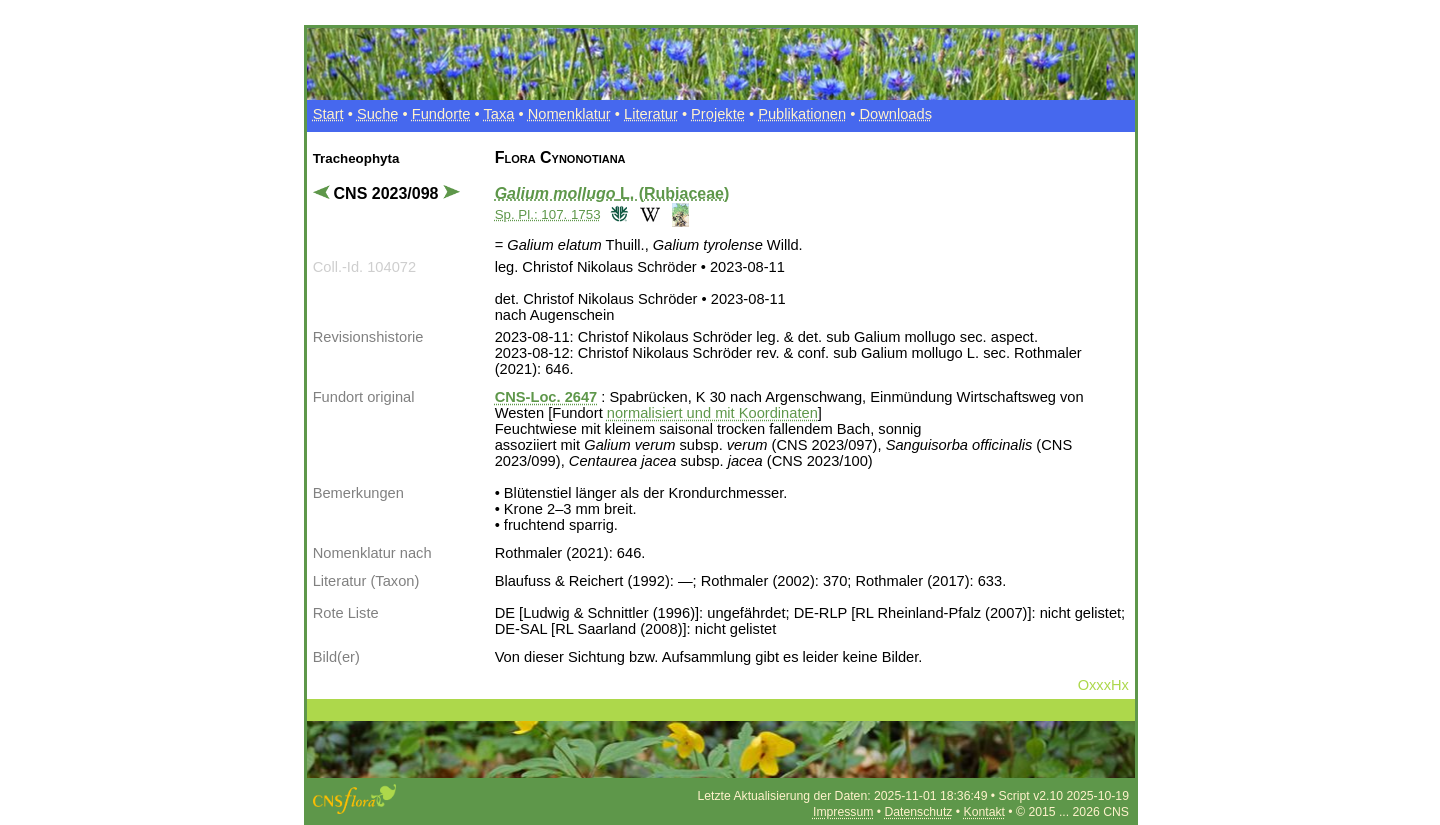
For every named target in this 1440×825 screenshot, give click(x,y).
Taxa (498, 114)
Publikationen (802, 114)
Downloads (895, 114)
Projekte (718, 114)
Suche (378, 114)
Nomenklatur (569, 114)
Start (328, 114)
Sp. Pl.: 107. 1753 (548, 214)
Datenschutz (919, 812)
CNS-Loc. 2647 (546, 397)
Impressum (843, 812)
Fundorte (441, 114)
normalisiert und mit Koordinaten (712, 413)
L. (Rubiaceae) (612, 193)
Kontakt (984, 812)
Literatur (651, 114)
